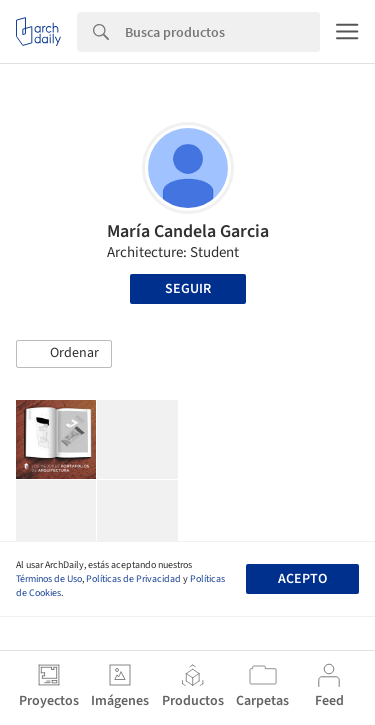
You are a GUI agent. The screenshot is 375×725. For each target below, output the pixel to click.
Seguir (188, 289)
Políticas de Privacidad (133, 579)
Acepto (302, 579)
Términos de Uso (49, 579)
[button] (64, 354)
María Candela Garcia (188, 231)
